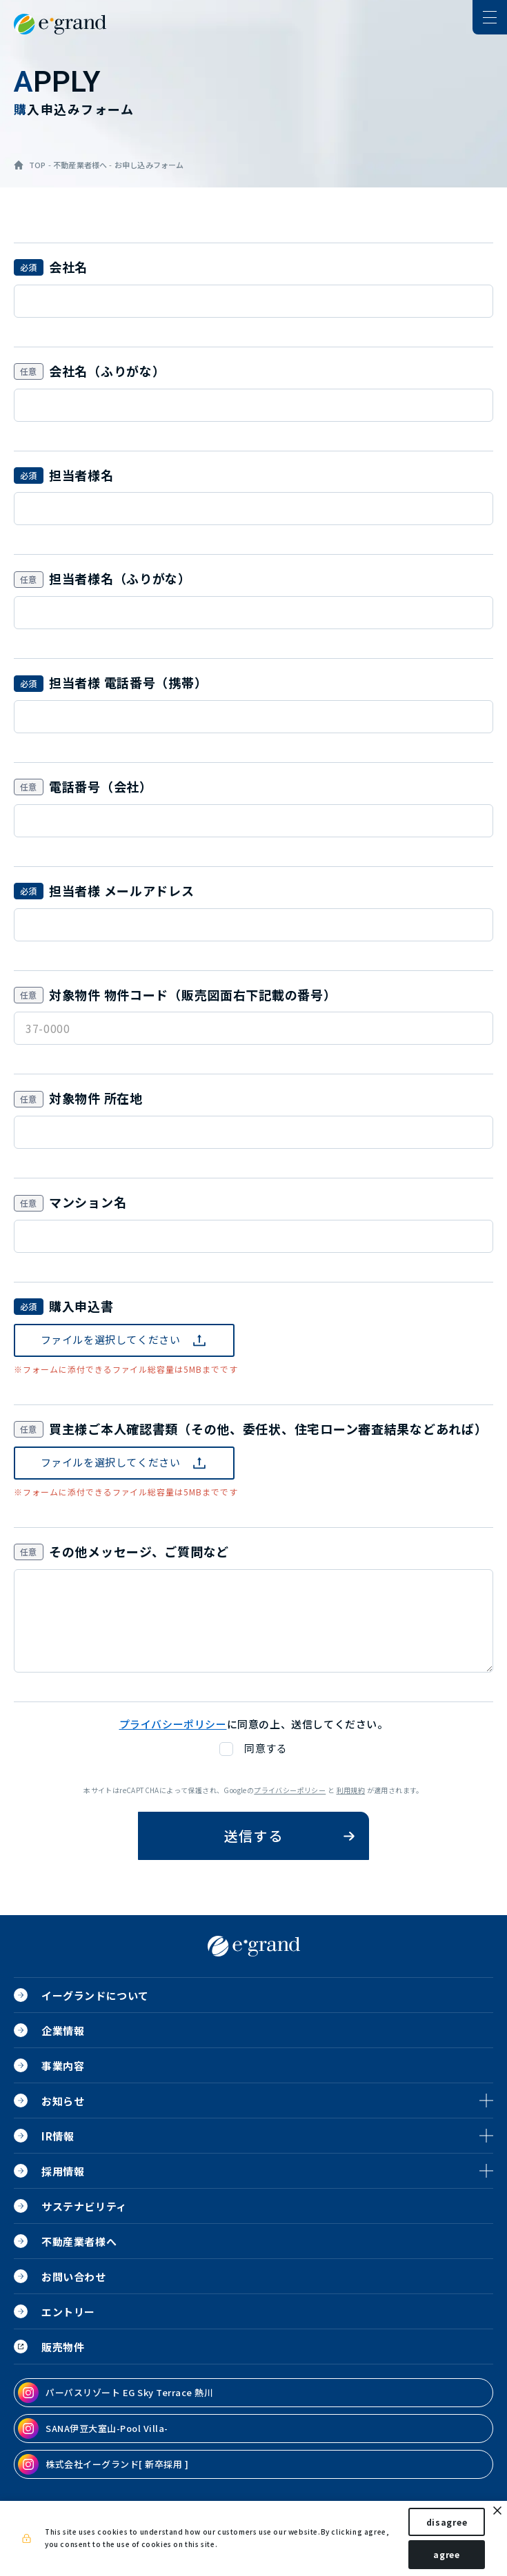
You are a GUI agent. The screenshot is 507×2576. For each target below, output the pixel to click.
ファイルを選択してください (111, 1339)
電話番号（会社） (100, 786)
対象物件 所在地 (96, 1098)
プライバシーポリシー (290, 1790)
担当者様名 (81, 475)
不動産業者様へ (80, 165)
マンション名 (87, 1202)
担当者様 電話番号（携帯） (128, 682)
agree (446, 2554)
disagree (447, 2522)
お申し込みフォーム (149, 165)
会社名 (68, 267)
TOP (37, 165)
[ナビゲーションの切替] (490, 17)
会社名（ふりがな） (107, 371)
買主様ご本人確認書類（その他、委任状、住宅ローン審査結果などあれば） (268, 1429)
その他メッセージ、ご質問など (139, 1551)
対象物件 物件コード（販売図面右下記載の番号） (193, 994)
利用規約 (351, 1790)
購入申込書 (81, 1306)
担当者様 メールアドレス (122, 890)
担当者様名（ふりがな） (120, 578)
